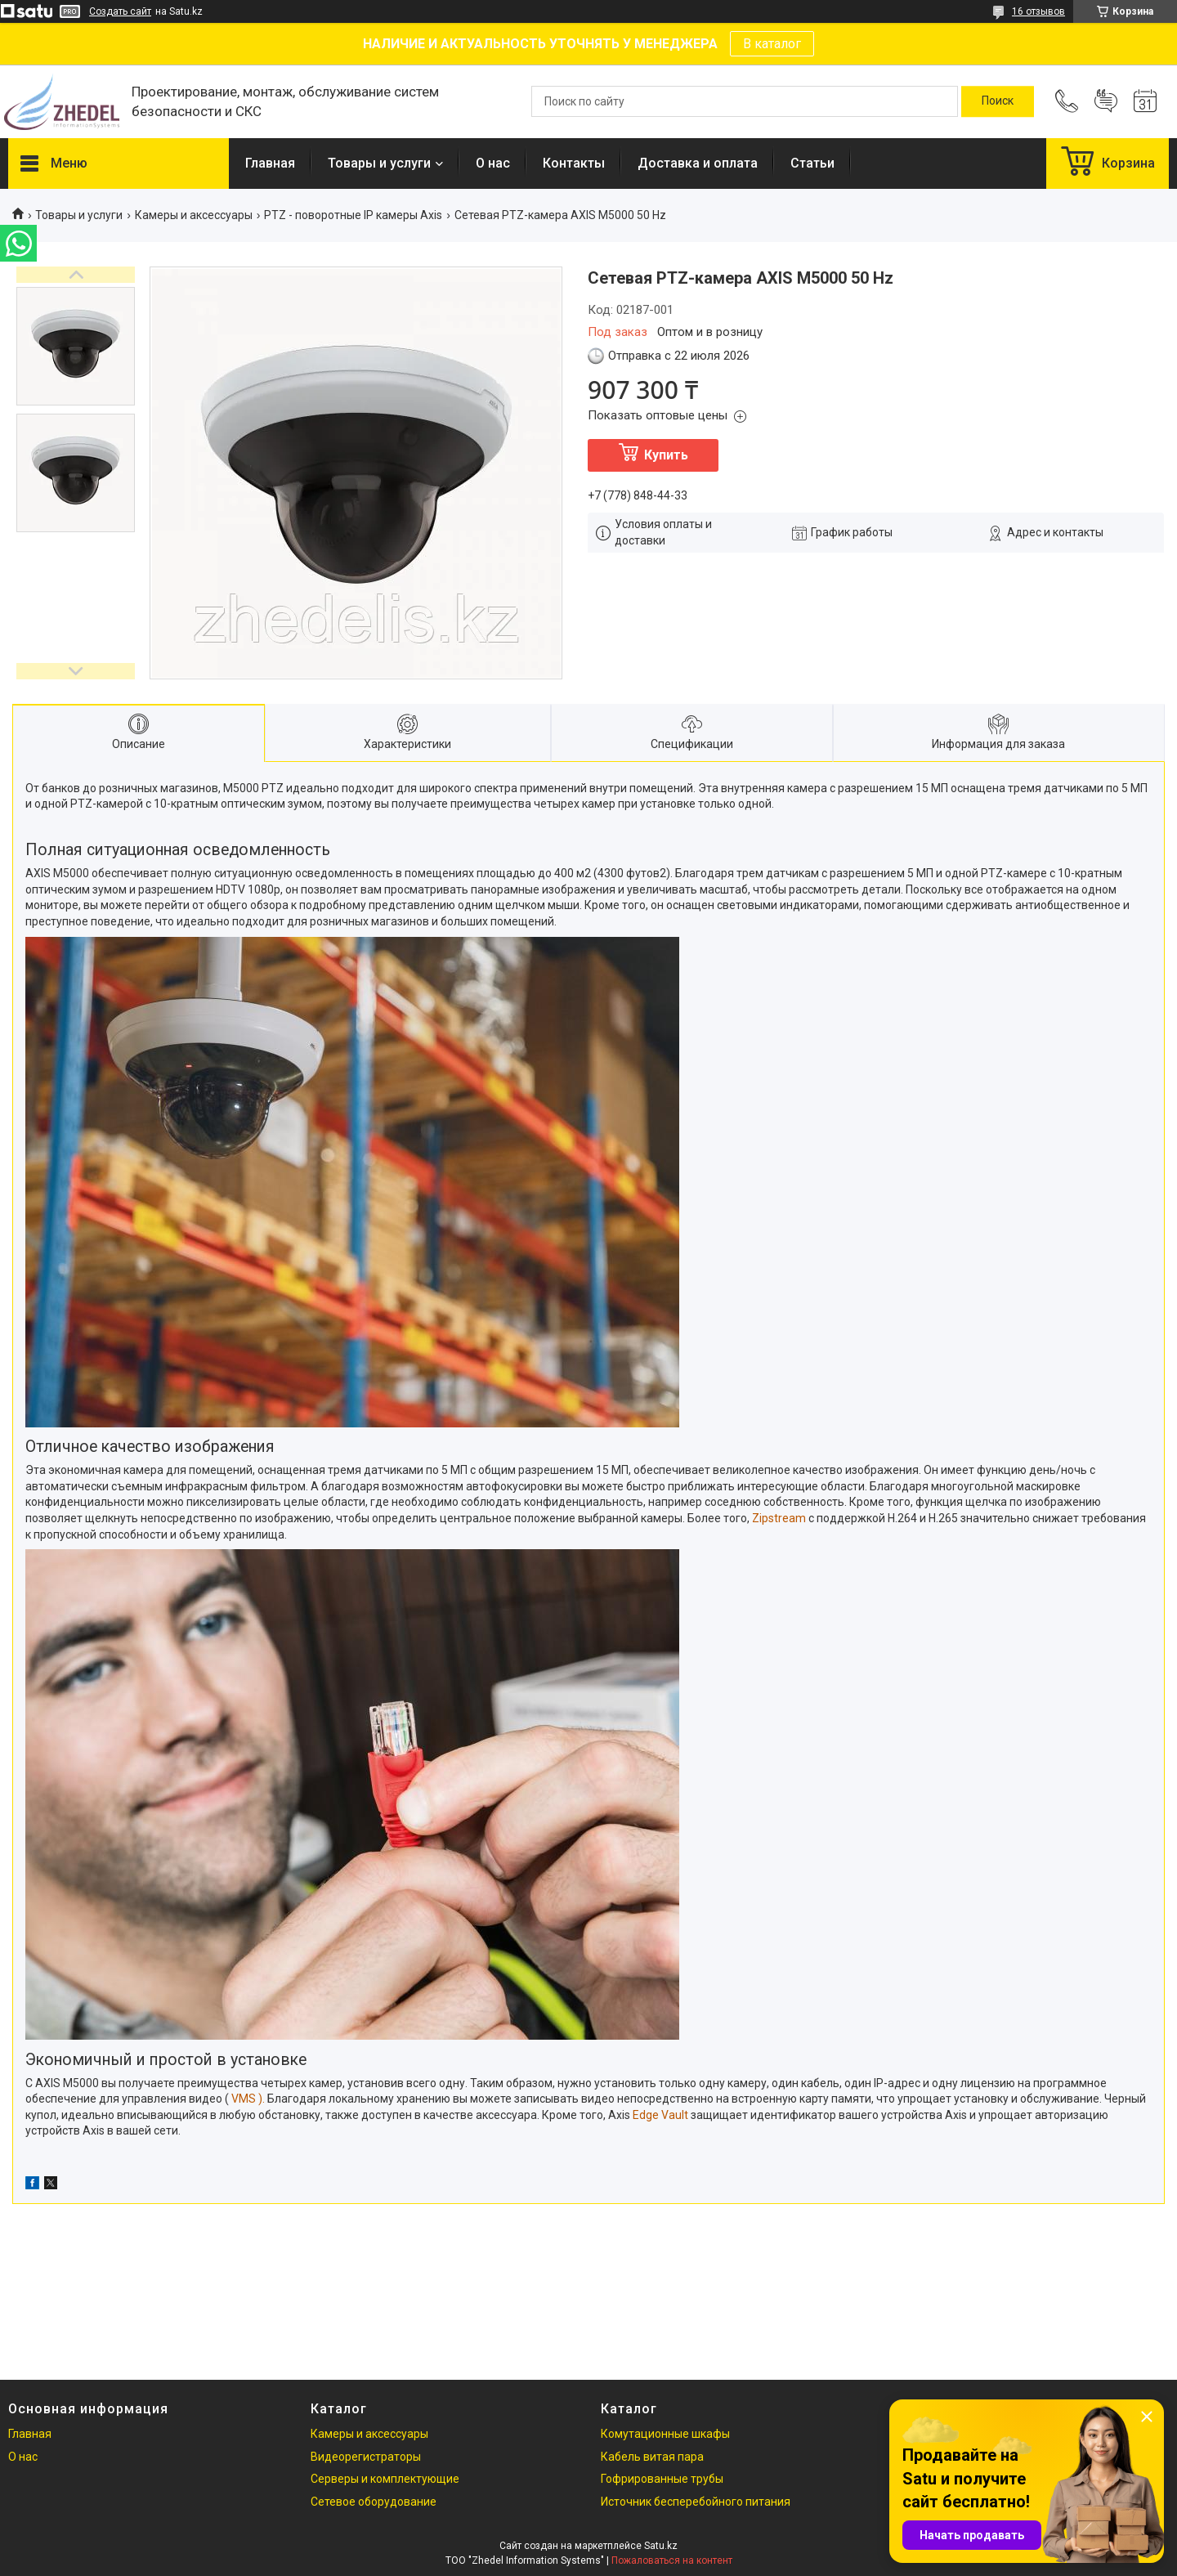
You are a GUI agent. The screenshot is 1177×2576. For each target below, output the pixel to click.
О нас (493, 163)
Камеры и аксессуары (194, 215)
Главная (270, 163)
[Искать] (997, 101)
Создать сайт (120, 11)
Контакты (574, 163)
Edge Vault (660, 2114)
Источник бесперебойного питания (695, 2501)
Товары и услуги (379, 163)
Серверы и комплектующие (385, 2478)
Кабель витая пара (652, 2456)
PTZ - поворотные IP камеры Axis (353, 215)
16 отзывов (1038, 11)
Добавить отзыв (1105, 101)
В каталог (772, 44)
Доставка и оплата (698, 163)
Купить (666, 455)
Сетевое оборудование (373, 2501)
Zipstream (779, 1518)
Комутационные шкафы (665, 2433)
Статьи (812, 163)
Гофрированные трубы (662, 2478)
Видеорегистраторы (366, 2456)
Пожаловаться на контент (671, 2560)
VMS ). (249, 2098)
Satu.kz (661, 2545)
